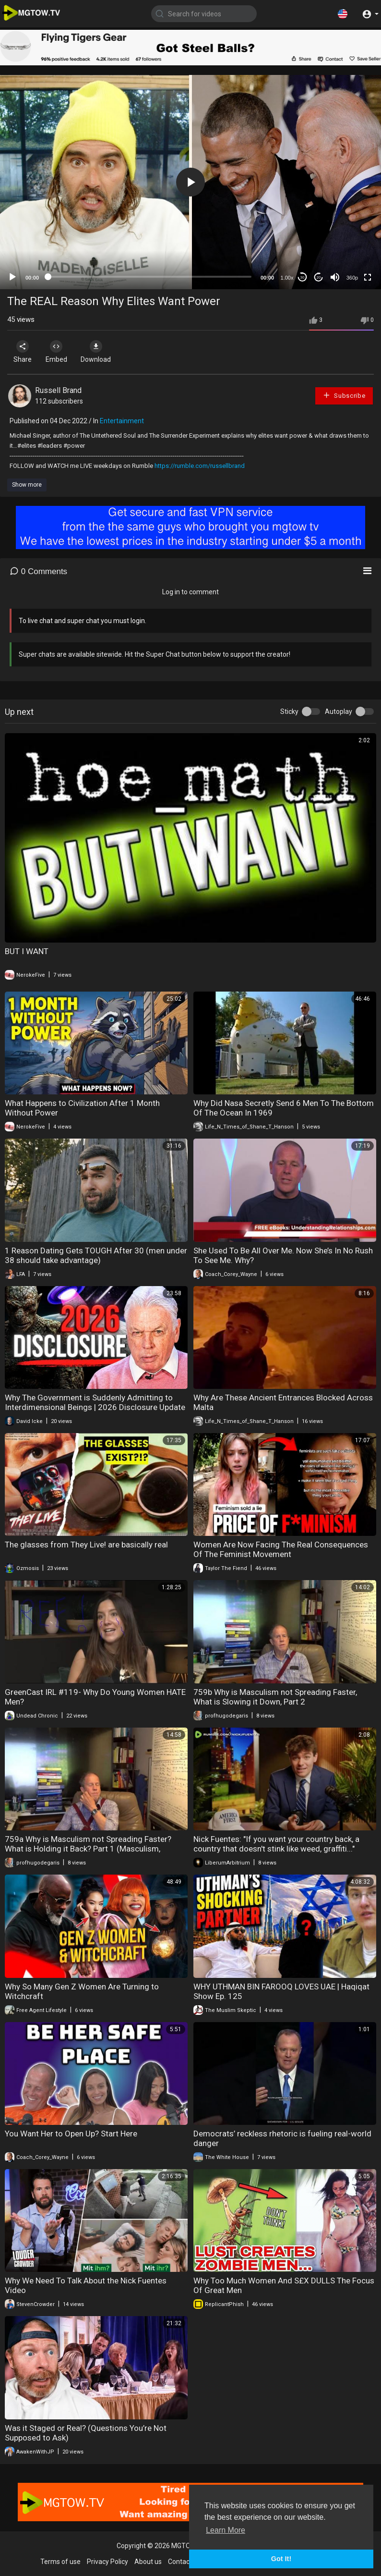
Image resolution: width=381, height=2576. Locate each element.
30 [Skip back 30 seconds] (302, 277)
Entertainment (122, 421)
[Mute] (335, 277)
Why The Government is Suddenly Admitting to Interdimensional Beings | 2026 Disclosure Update (95, 1402)
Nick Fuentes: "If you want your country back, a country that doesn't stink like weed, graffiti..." (276, 1843)
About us (148, 2561)
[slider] (149, 277)
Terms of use (60, 2561)
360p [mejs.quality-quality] (352, 278)
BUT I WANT (26, 951)
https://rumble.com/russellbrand (200, 465)
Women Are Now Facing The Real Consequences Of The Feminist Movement (280, 1549)
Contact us (184, 2561)
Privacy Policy (107, 2561)
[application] (190, 182)
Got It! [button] (281, 2559)
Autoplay (338, 711)
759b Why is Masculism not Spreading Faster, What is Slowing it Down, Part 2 (275, 1696)
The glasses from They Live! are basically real (86, 1544)
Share (25, 351)
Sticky (289, 711)
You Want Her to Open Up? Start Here (71, 2133)
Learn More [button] (225, 2530)
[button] (343, 13)
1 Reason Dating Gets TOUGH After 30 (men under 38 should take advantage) (96, 1255)
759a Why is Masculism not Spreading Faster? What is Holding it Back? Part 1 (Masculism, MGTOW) (88, 1848)
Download (108, 351)
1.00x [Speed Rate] (287, 278)
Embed (63, 351)
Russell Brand (58, 390)
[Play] (12, 277)
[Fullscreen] (367, 277)
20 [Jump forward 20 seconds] (319, 277)
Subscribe (344, 395)
